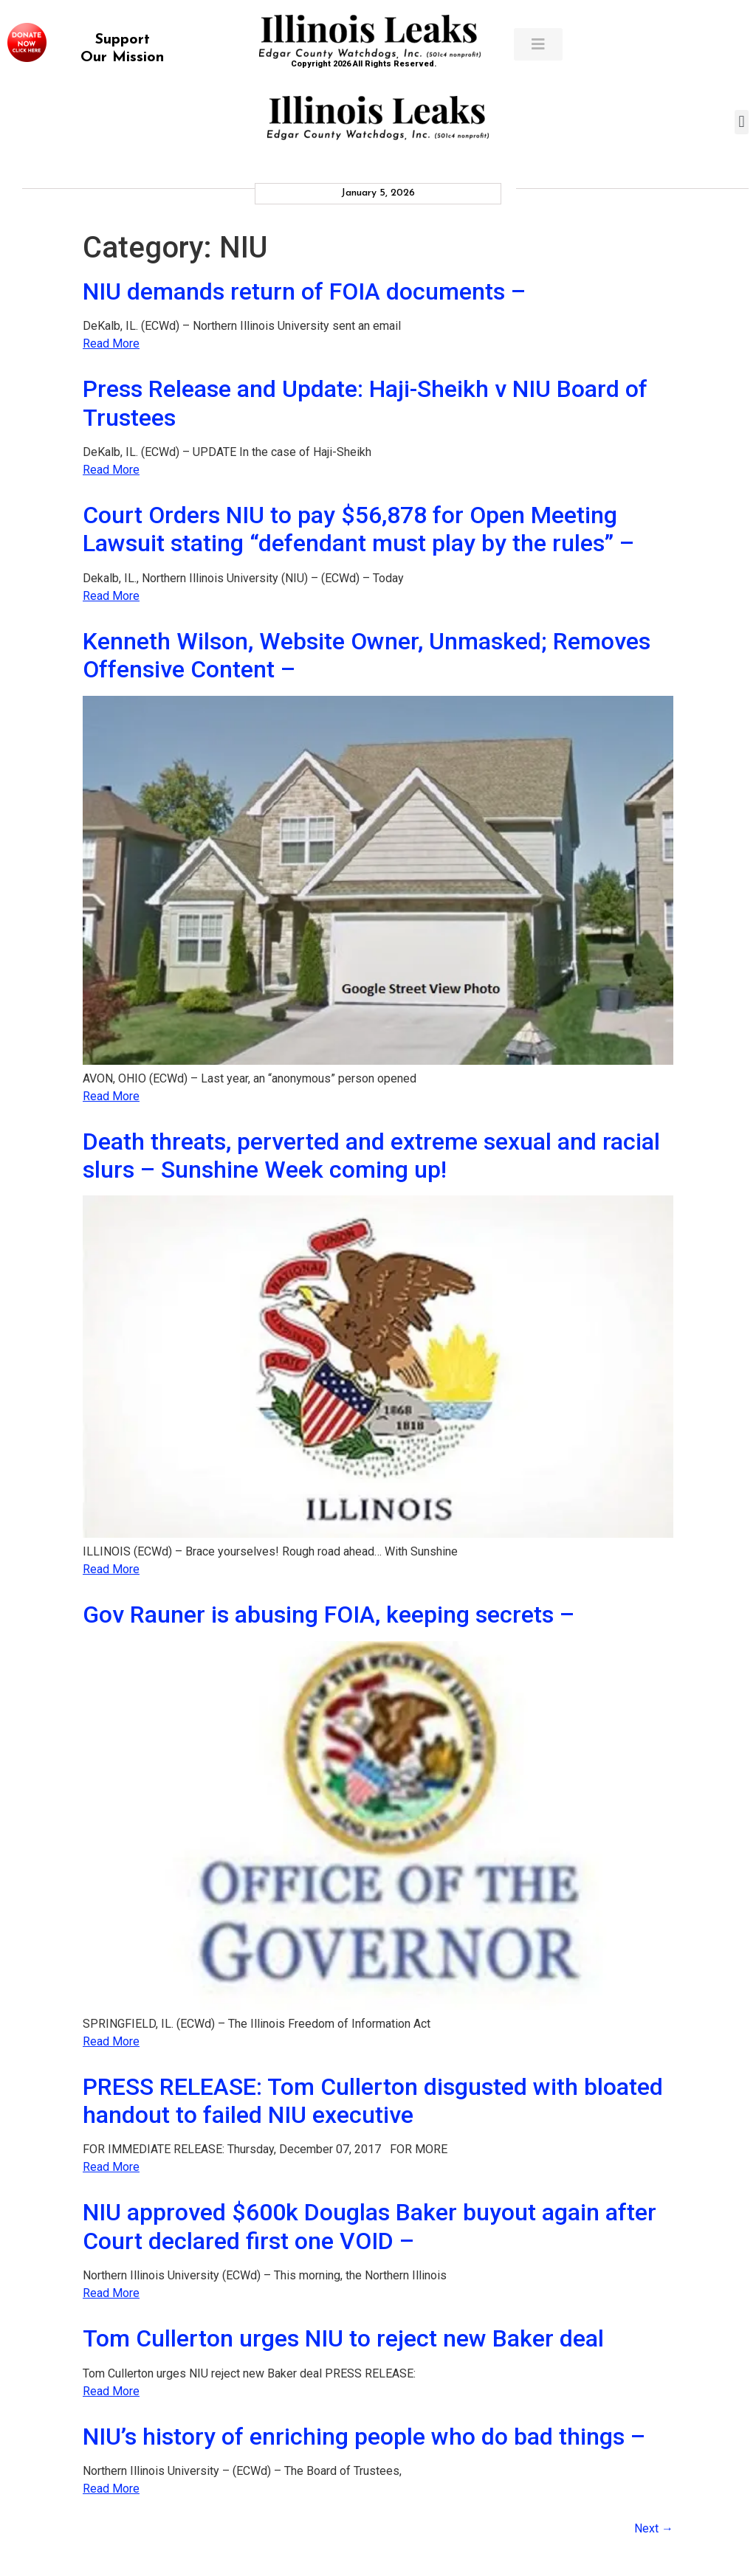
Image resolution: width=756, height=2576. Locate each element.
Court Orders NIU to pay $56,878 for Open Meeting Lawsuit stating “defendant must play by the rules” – (358, 529)
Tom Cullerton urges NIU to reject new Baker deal (343, 2338)
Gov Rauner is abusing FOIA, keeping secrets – (328, 1614)
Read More (111, 343)
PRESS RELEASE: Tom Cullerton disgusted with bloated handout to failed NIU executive (373, 2101)
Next (653, 2528)
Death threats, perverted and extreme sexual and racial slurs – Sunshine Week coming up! (371, 1156)
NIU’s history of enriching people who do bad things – (364, 2437)
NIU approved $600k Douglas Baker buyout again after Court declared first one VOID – (369, 2226)
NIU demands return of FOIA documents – (304, 291)
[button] (742, 122)
